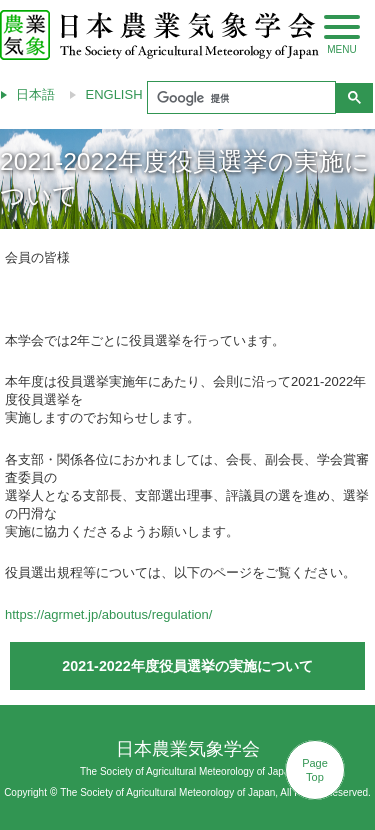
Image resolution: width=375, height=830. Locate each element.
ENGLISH (113, 94)
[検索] (239, 98)
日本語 (35, 94)
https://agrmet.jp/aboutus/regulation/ (108, 614)
